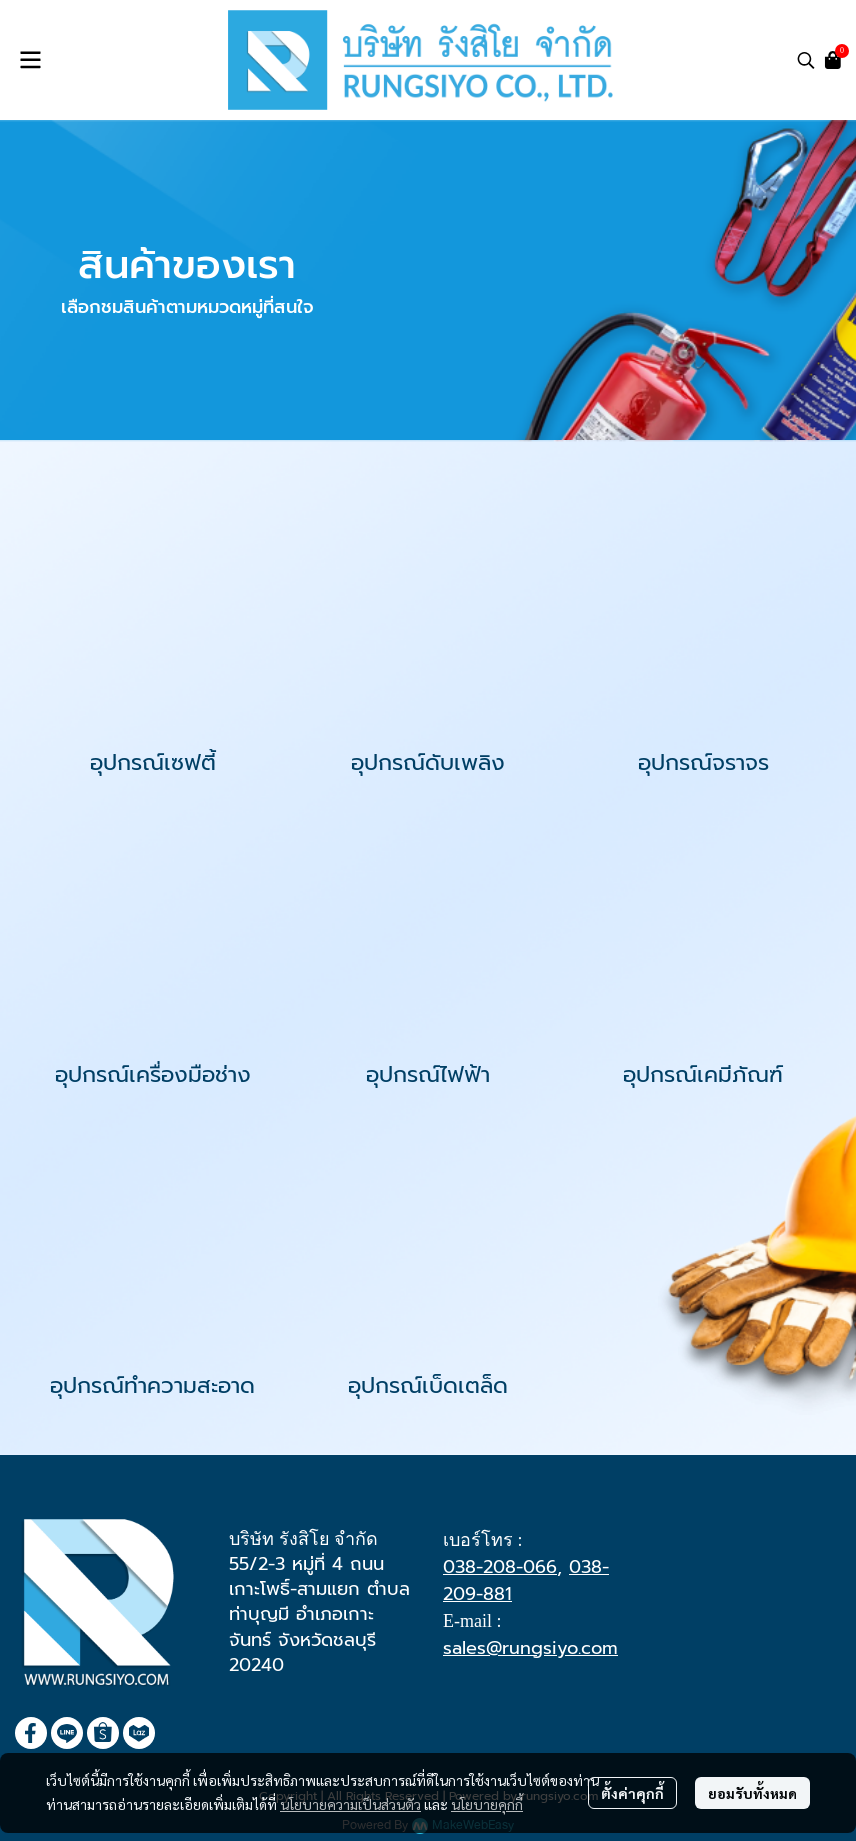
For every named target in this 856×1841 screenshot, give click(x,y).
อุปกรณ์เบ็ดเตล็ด (428, 1385)
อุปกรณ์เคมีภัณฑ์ (703, 1074)
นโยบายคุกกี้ (487, 1804)
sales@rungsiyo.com (530, 1648)
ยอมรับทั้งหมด (752, 1793)
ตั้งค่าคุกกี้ (632, 1793)
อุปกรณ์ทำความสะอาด (152, 1385)
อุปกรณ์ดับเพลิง (428, 762)
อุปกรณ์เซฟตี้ (153, 762)
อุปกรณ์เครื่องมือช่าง (153, 1074)
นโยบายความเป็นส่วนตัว (350, 1804)
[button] (806, 60)
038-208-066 (500, 1567)
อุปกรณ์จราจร (703, 762)
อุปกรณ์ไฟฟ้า (428, 1074)
